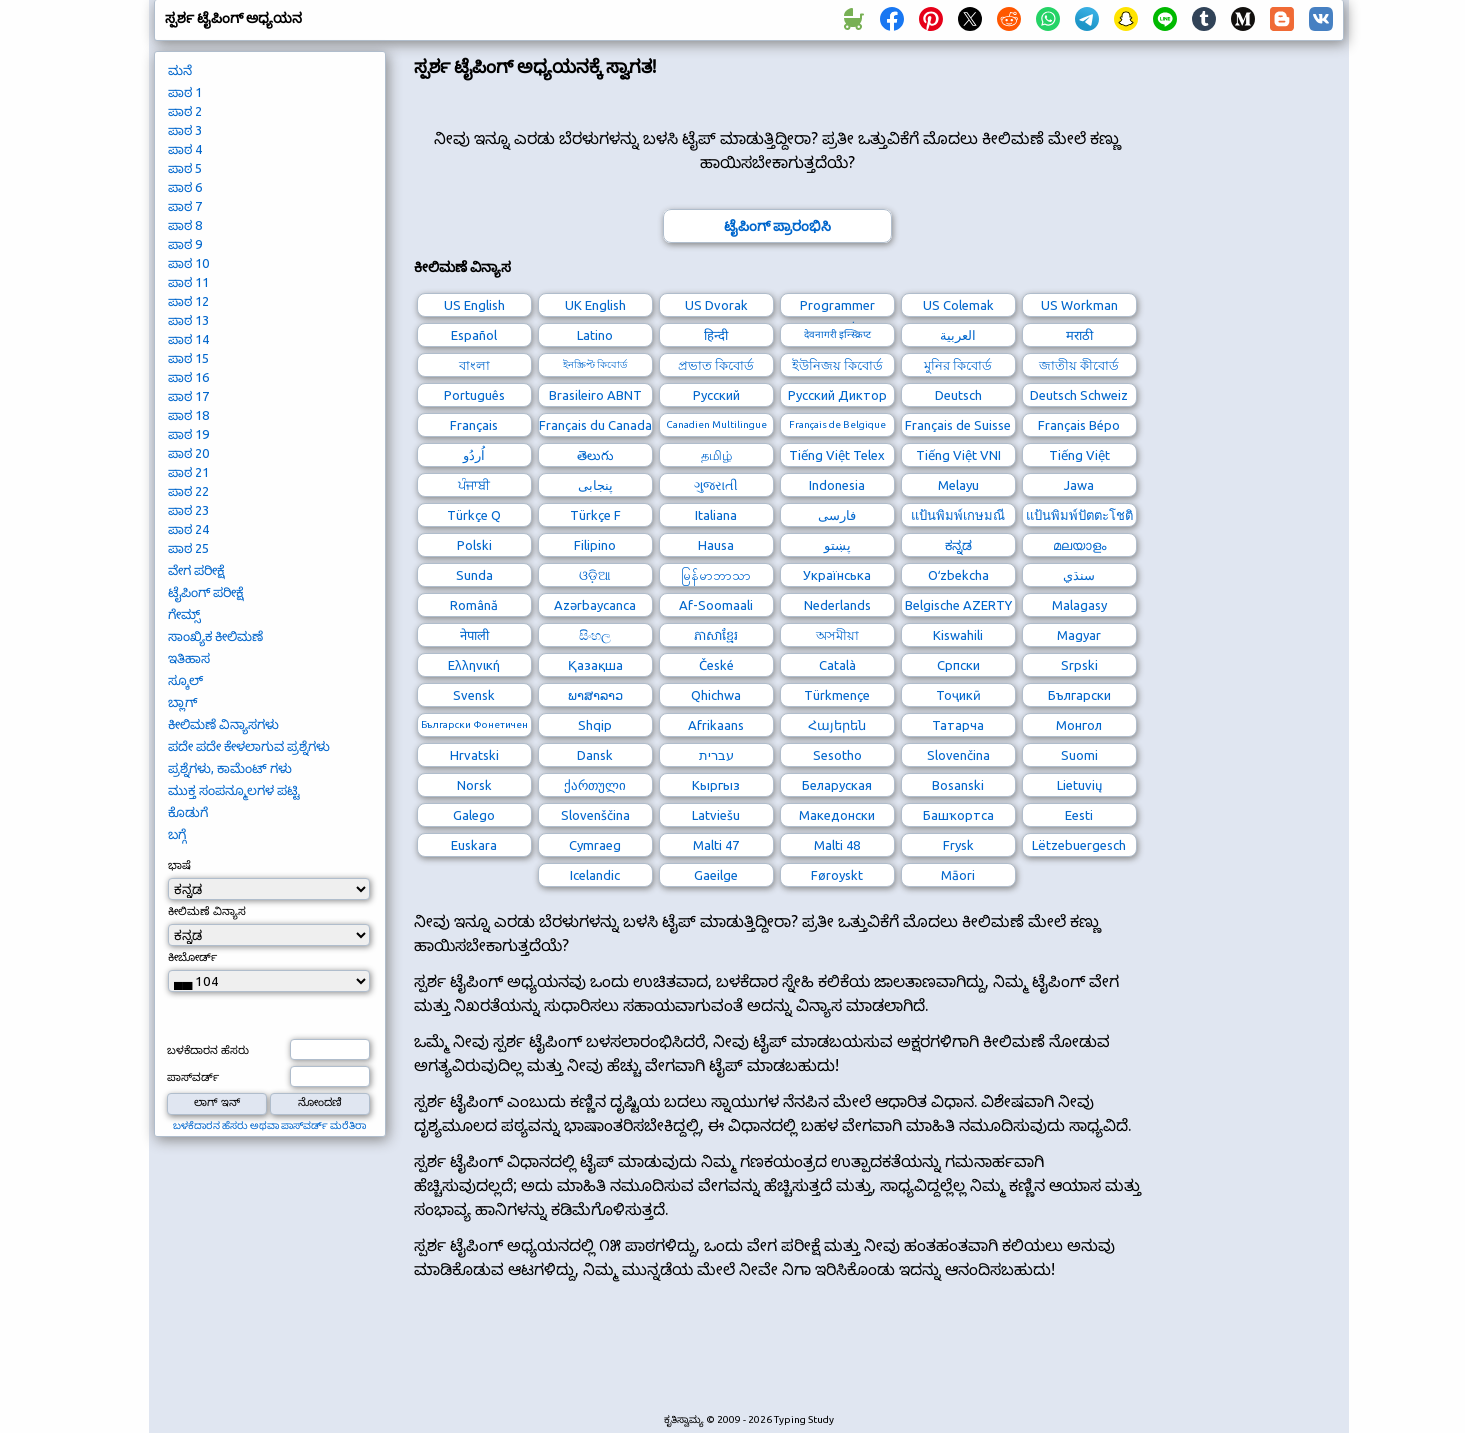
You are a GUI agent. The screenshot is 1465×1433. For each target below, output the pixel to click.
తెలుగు (595, 455)
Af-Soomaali (716, 605)
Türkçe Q (474, 515)
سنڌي (1079, 575)
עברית (716, 755)
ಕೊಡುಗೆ (188, 812)
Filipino (595, 545)
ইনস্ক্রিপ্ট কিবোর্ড (595, 364)
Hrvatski (474, 755)
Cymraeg (595, 845)
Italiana (716, 515)
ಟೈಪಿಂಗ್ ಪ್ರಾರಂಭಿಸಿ (777, 226)
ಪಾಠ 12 (188, 301)
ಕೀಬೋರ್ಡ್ (192, 957)
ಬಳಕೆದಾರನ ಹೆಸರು (208, 1050)
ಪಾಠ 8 (185, 225)
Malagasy (1079, 605)
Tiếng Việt (1079, 455)
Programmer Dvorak (837, 307)
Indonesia (837, 485)
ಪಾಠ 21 (188, 472)
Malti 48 (837, 845)
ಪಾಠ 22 (188, 491)
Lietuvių (1079, 785)
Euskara (474, 845)
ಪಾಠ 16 (188, 377)
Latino (595, 335)
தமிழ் (716, 455)
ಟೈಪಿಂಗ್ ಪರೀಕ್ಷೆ (205, 592)
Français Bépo (1079, 425)
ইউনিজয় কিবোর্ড (837, 365)
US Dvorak (716, 305)
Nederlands (837, 605)
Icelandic (595, 875)
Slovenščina (595, 815)
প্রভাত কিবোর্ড (716, 365)
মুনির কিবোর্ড (958, 365)
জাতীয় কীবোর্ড (1079, 365)
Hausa (716, 545)
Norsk (474, 785)
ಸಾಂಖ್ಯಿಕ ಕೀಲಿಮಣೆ (215, 636)
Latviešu (716, 815)
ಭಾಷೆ (179, 865)
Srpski (1079, 665)
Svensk (474, 695)
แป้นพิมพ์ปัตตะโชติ (1079, 515)
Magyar (1079, 635)
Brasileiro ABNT (595, 395)
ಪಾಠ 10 (188, 263)
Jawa (1079, 485)
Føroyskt (837, 875)
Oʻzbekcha (958, 575)
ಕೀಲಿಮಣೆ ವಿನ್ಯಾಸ (207, 911)
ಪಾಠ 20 (188, 453)
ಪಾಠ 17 (188, 396)
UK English (595, 305)
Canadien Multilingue (716, 424)
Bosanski (958, 785)
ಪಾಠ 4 (185, 149)
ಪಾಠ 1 (185, 92)
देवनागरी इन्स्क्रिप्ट (837, 334)
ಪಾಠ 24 (188, 529)
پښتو (837, 545)
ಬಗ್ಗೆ (177, 834)
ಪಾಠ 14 (188, 339)
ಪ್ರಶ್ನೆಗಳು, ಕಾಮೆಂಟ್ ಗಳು (230, 768)
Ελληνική (474, 665)
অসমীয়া (837, 635)
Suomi (1079, 755)
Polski (474, 545)
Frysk (958, 845)
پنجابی (595, 485)
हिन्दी (716, 335)
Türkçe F (595, 515)
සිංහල (595, 635)
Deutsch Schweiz (1079, 395)
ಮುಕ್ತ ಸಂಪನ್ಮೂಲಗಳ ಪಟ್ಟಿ (234, 790)
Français (474, 425)
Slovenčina (958, 755)
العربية (958, 335)
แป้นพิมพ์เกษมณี (958, 515)
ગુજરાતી (716, 485)
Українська (837, 575)
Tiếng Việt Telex (837, 455)
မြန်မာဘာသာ (716, 575)
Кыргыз (716, 785)
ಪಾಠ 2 (185, 111)
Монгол (1079, 725)
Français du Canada (595, 425)
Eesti (1079, 815)
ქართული (595, 785)
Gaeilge (716, 875)
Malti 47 (716, 845)
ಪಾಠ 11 (188, 282)
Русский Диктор (837, 395)
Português (474, 395)
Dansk (595, 755)
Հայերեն (837, 725)
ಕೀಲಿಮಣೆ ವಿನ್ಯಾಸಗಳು (223, 724)
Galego (474, 815)
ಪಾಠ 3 (185, 130)
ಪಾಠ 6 (185, 187)
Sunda (474, 575)
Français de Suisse (958, 425)
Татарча (958, 725)
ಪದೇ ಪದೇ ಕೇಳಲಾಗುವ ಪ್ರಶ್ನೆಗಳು (249, 746)
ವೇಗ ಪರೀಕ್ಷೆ (196, 570)
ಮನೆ (180, 70)
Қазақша (595, 665)
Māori (958, 875)
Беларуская (837, 785)
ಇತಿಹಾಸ (189, 658)
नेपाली (474, 635)
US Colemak (958, 305)
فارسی (837, 515)
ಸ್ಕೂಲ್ (185, 680)
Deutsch (958, 395)
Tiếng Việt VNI (958, 455)
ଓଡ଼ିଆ (595, 575)
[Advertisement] (778, 1359)
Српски (958, 665)
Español (474, 335)
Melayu (958, 485)
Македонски (837, 815)
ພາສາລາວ (595, 695)
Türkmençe (837, 695)
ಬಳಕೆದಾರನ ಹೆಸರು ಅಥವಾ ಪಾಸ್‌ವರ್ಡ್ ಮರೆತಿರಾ (269, 1125)
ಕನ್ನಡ (958, 545)
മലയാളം (1079, 545)
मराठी (1079, 335)
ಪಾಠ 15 (188, 358)
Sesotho (837, 755)
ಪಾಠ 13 (188, 320)
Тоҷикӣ (958, 695)
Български (1079, 695)
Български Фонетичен (474, 724)
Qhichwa (716, 695)
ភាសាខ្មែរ (716, 635)
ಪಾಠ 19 (188, 434)
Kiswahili (958, 635)
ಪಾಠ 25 (188, 548)
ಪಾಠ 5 (185, 168)
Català (837, 665)
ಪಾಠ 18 (188, 415)
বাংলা (474, 365)
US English (474, 305)
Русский (716, 395)
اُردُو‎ (474, 455)
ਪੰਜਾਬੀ (474, 485)
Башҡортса (958, 815)
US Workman (1079, 305)
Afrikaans (716, 725)
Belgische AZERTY (958, 605)
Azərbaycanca (595, 605)
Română (474, 605)
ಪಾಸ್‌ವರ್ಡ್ (193, 1077)
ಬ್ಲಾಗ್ (182, 702)
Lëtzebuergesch (1079, 845)
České (716, 665)
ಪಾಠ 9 (185, 244)
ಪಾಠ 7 (185, 206)
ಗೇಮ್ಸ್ (184, 614)
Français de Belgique (837, 424)
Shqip (595, 725)
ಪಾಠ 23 (188, 510)
